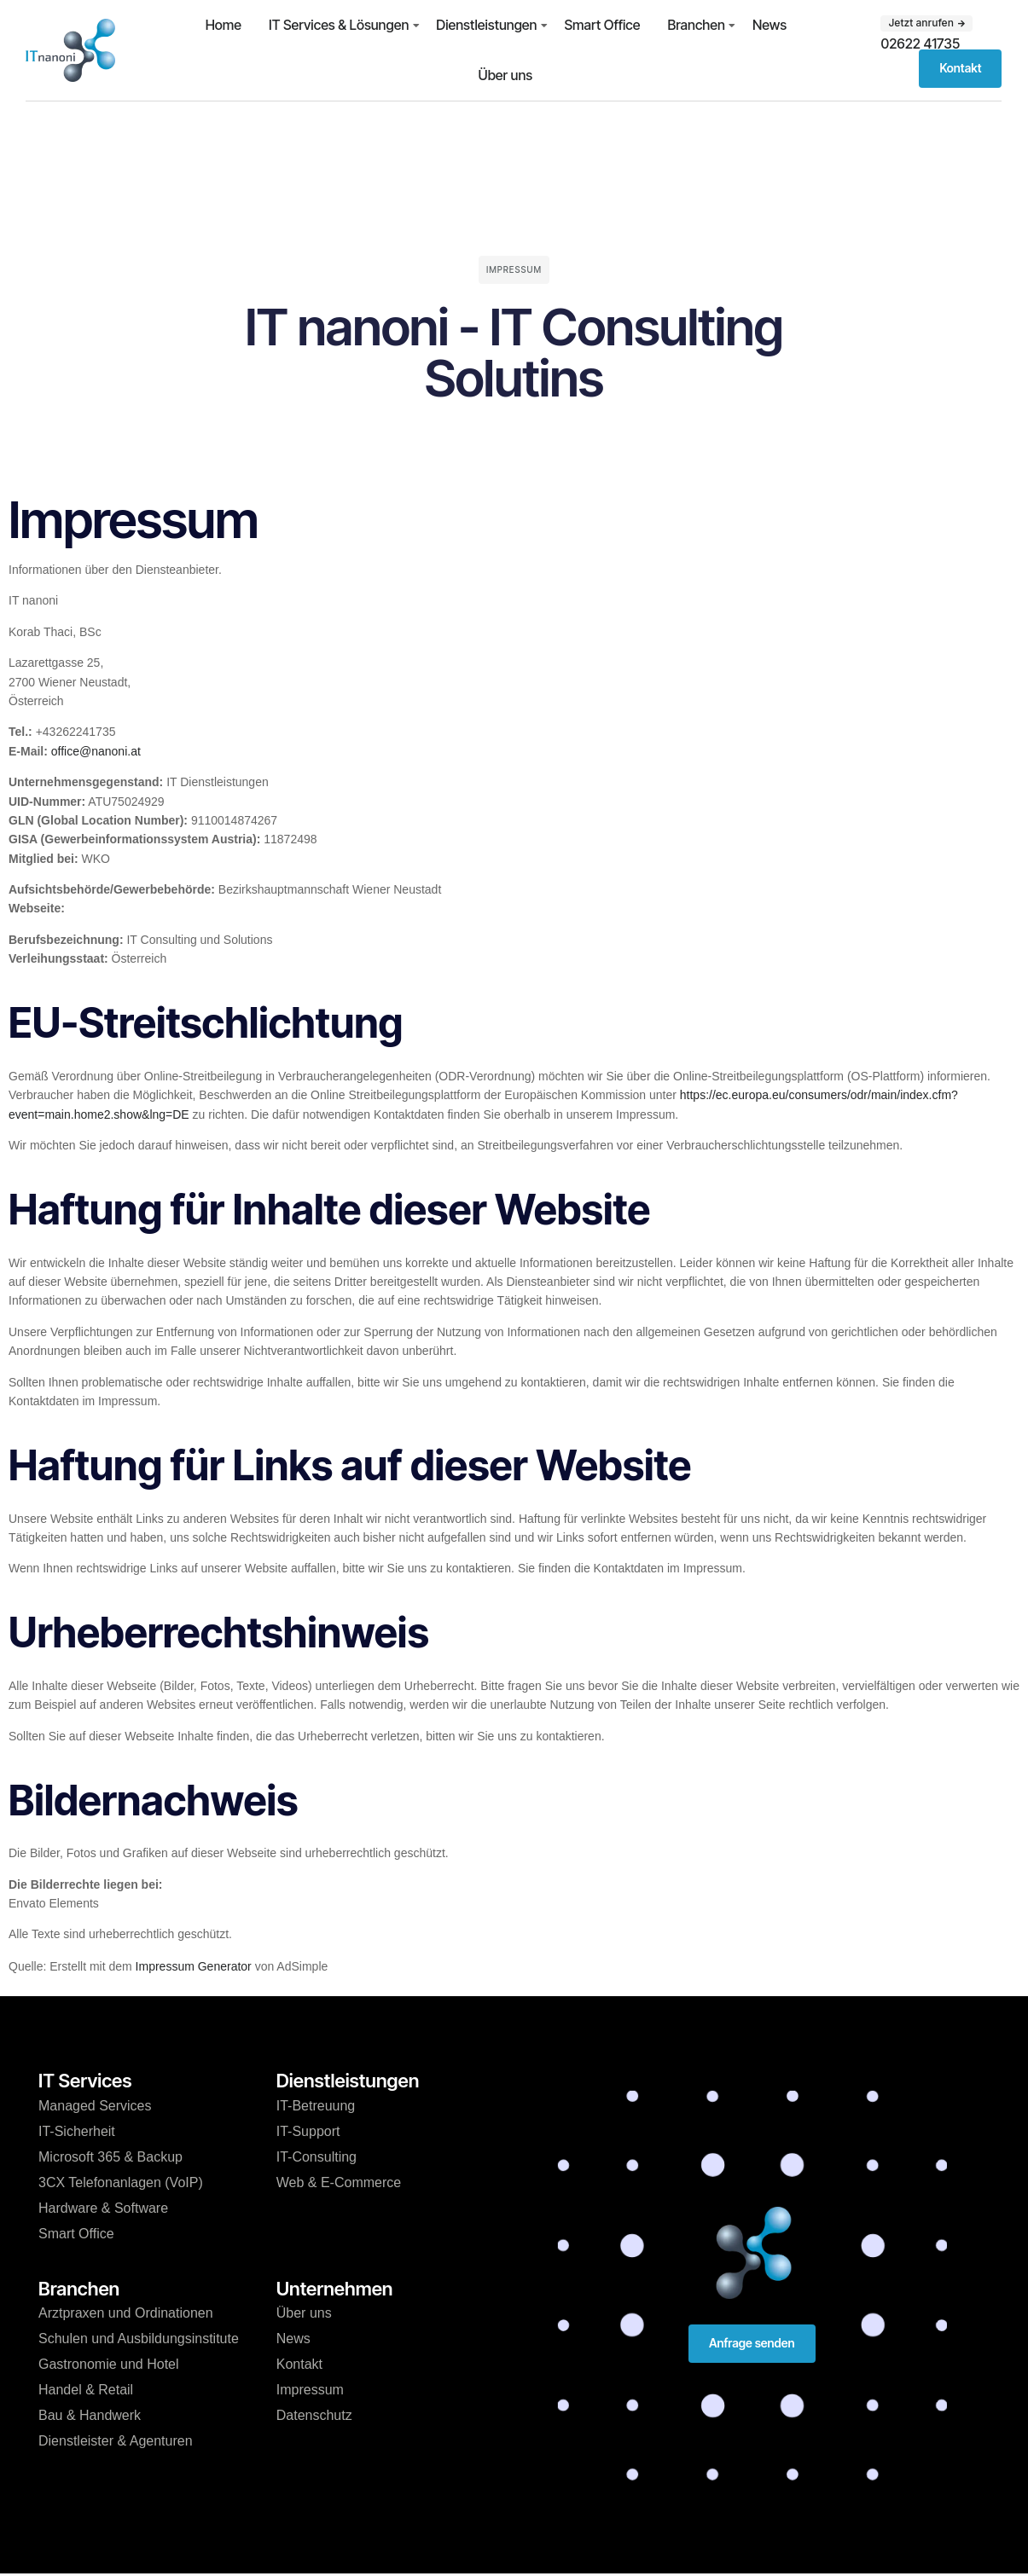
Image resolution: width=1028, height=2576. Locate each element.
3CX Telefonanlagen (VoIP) (120, 2182)
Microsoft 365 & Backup (110, 2157)
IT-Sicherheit (76, 2131)
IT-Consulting (316, 2157)
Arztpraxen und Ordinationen (125, 2313)
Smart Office (602, 24)
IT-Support (308, 2131)
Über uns (506, 75)
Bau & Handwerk (89, 2415)
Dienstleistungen (486, 24)
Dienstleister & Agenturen (115, 2441)
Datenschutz (314, 2415)
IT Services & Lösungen (339, 24)
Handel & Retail (85, 2389)
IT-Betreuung (316, 2105)
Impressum (310, 2389)
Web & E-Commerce (338, 2182)
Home (223, 24)
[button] (926, 23)
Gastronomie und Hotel (108, 2364)
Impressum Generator (194, 1966)
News (769, 24)
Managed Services (95, 2105)
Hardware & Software (103, 2208)
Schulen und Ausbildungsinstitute (138, 2338)
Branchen (696, 24)
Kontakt (299, 2364)
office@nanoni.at (96, 751)
